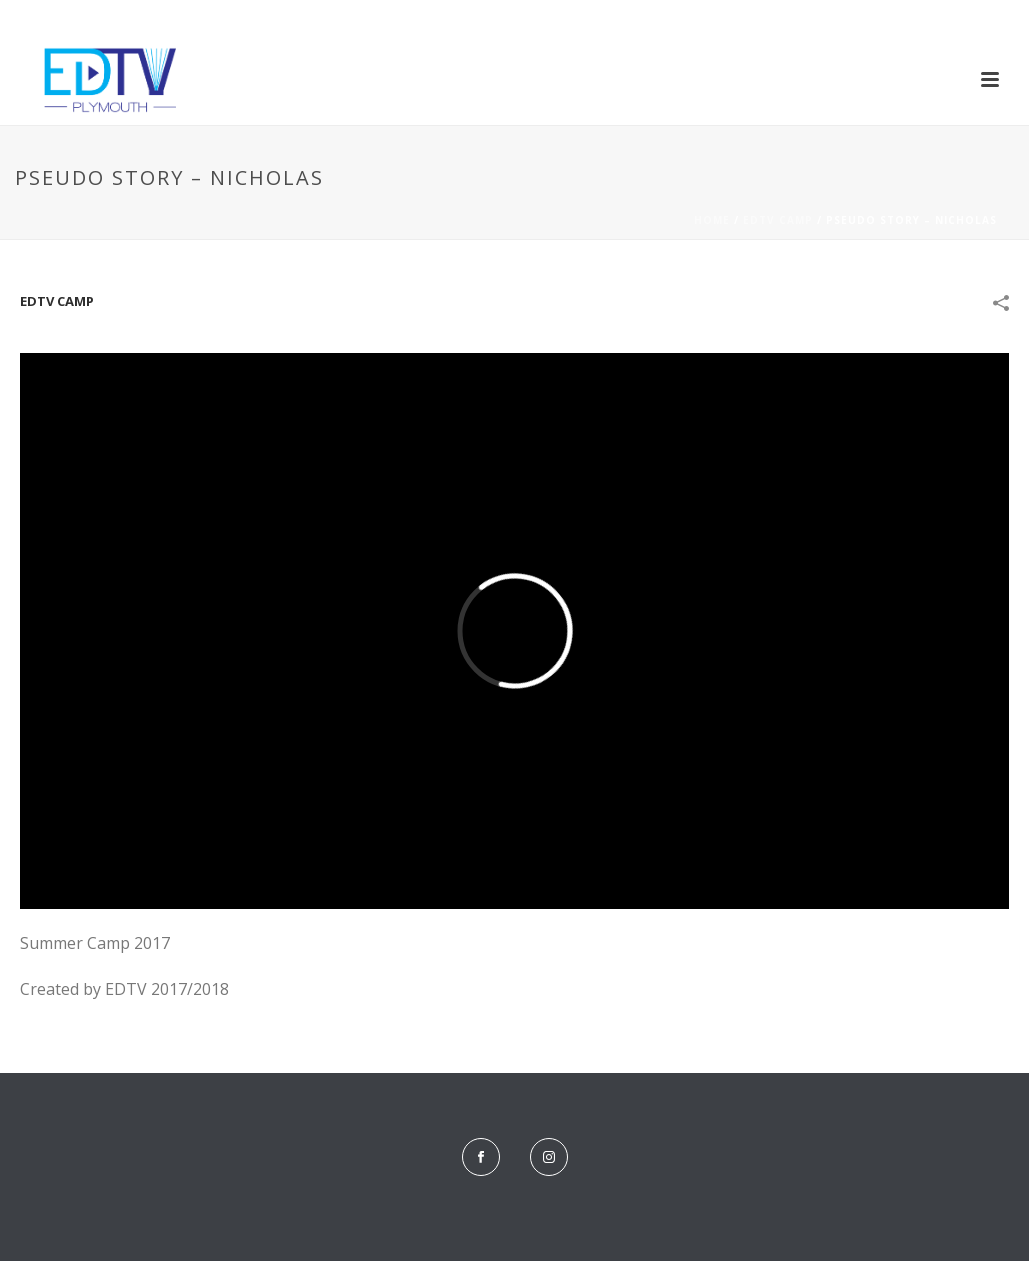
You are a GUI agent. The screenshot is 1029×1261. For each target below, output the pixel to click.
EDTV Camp (778, 220)
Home (712, 220)
